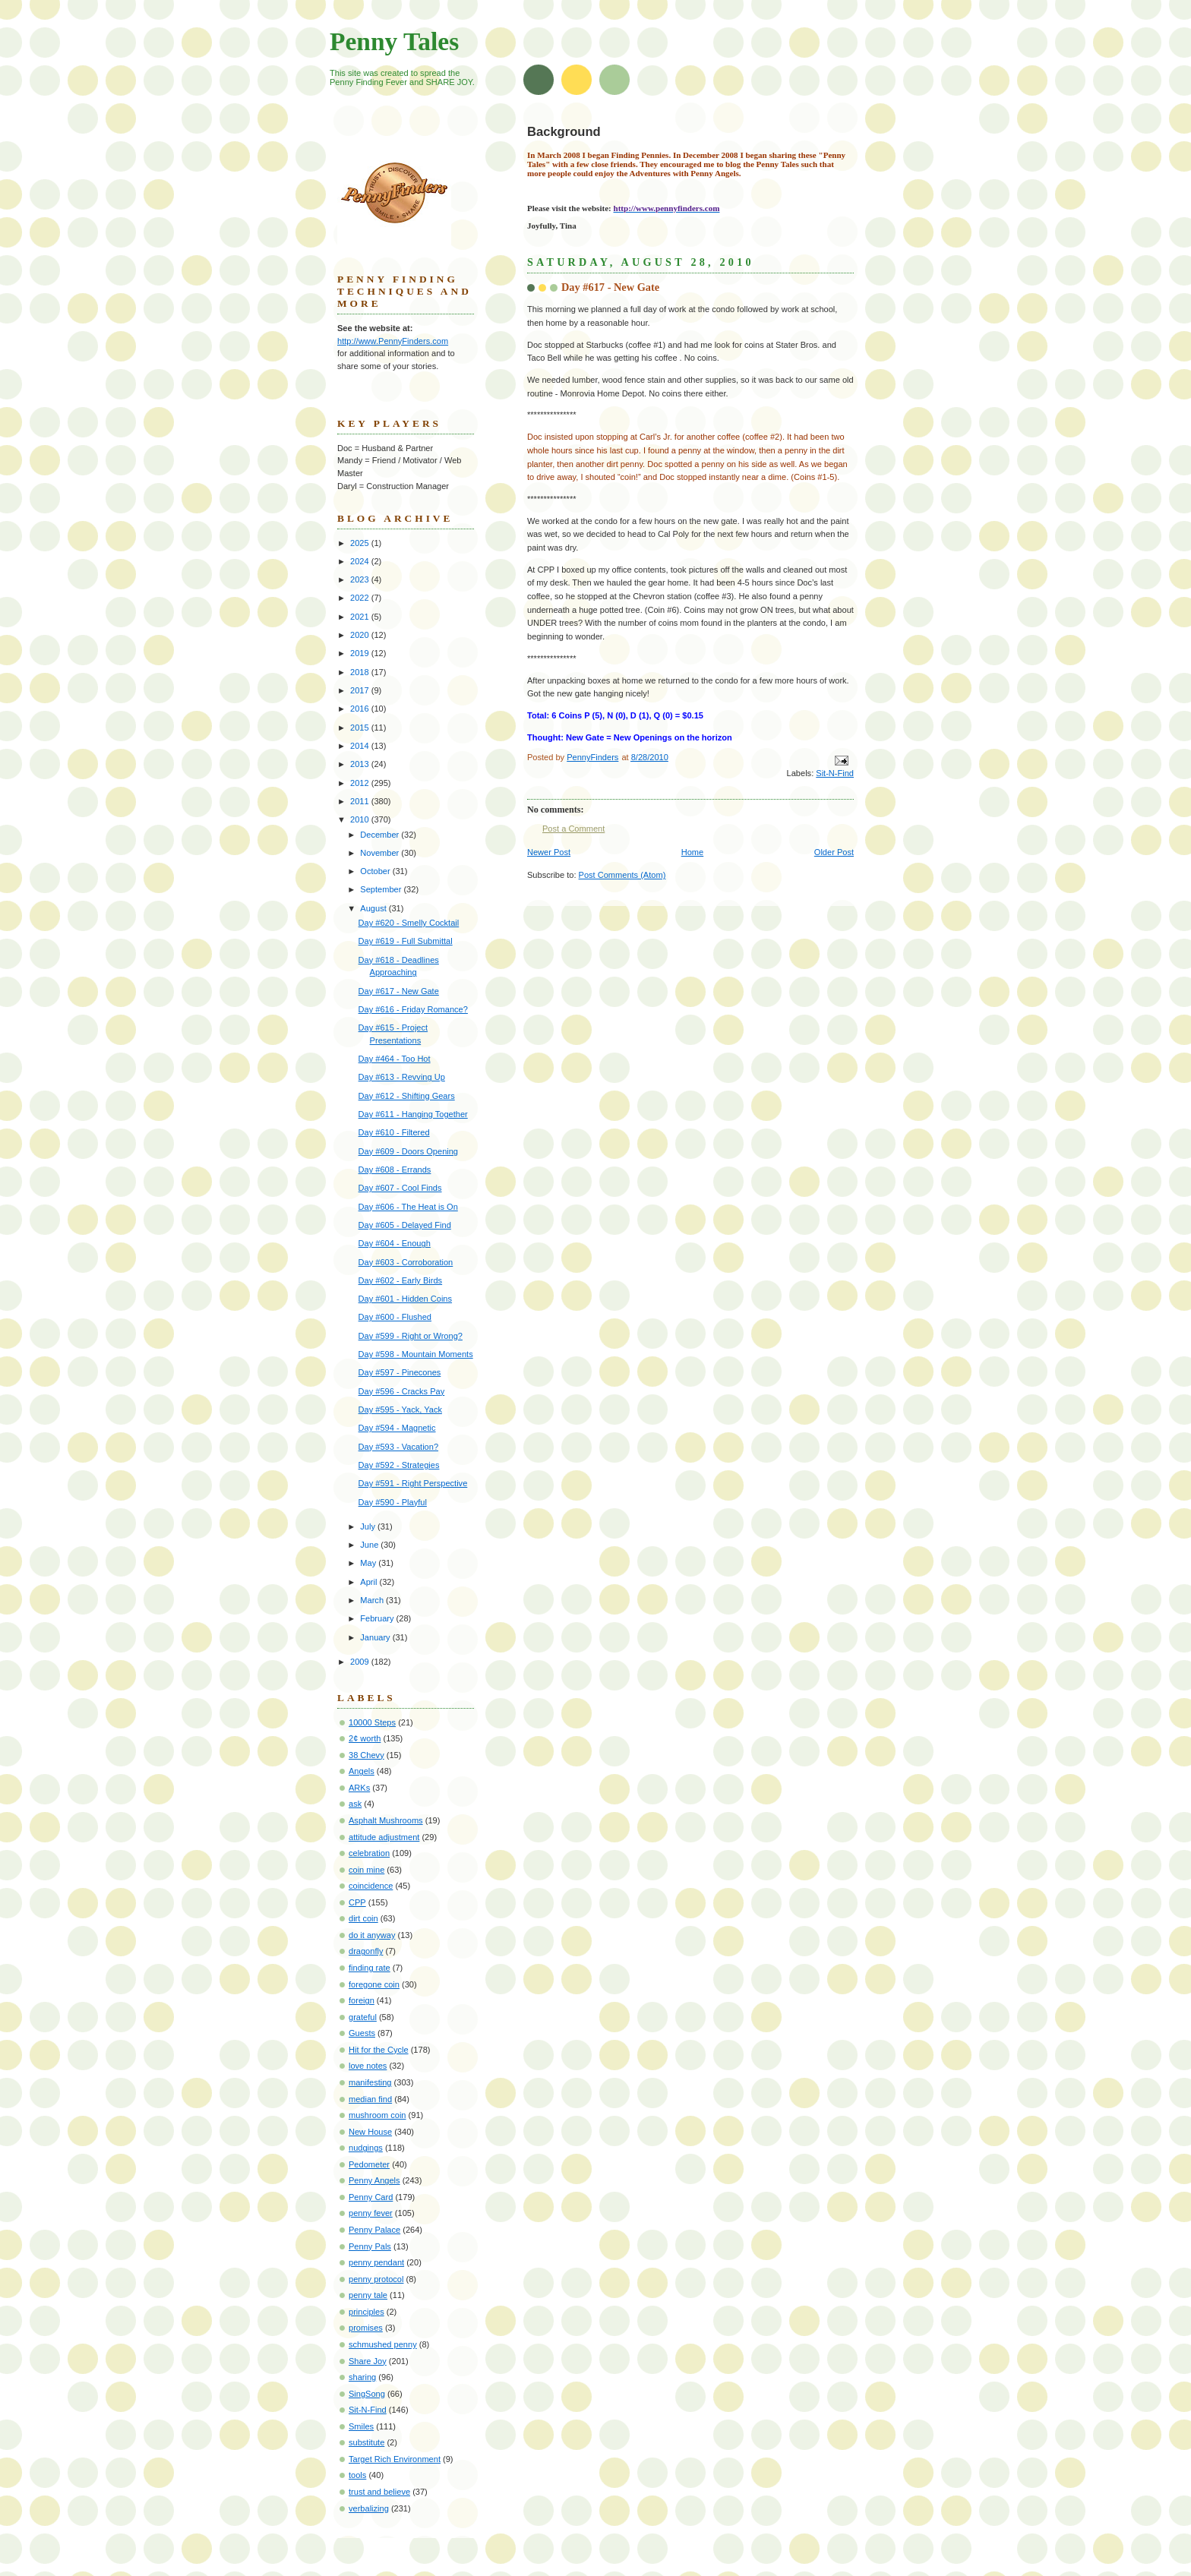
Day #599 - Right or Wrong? (411, 1335)
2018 (360, 672)
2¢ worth (365, 1738)
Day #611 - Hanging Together (413, 1114)
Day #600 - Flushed (395, 1316)
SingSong (367, 2393)
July (369, 1526)
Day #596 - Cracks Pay (402, 1391)
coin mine (366, 1869)
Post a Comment (573, 828)
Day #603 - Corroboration (406, 1262)
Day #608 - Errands (395, 1169)
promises (366, 2327)
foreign (361, 2000)
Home (692, 852)
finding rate (369, 1967)
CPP (357, 1902)
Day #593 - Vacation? (398, 1446)
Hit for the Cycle (379, 2049)
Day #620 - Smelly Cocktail (409, 922)
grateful (363, 2017)
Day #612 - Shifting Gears (407, 1095)
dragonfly (366, 1951)
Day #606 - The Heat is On (408, 1206)
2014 (360, 745)
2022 (360, 597)
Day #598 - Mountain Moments (416, 1354)
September (381, 889)
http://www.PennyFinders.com (392, 341)
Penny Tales (394, 41)
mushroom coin (377, 2115)
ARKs (359, 1787)
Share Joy (368, 2361)
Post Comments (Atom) (622, 874)
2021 (360, 616)
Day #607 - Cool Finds (400, 1187)
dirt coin (363, 1918)
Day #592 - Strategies (399, 1465)
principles (366, 2311)
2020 (360, 634)
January (376, 1637)
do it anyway (372, 1935)
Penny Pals (370, 2246)
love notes (368, 2065)
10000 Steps (372, 1722)
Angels (361, 1771)
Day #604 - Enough (395, 1243)
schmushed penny (383, 2344)
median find (370, 2099)
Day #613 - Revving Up (402, 1076)
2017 (360, 690)
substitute (366, 2442)
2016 (360, 708)
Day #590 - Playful (393, 1502)
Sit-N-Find (835, 773)
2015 (360, 727)
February (378, 1618)
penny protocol (376, 2279)
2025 (360, 543)
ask (355, 1803)
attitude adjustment (384, 1837)
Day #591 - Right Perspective (413, 1483)
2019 (360, 653)
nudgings (366, 2147)
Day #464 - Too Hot (395, 1058)
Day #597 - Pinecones (400, 1372)
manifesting (370, 2082)
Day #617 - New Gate (399, 991)
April (369, 1581)
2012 (360, 783)
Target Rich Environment (395, 2459)
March (373, 1600)
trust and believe (379, 2491)
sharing (362, 2377)
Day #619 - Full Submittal (406, 940)
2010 (360, 819)
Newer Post (548, 852)
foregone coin (374, 1984)
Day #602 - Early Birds (401, 1280)
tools (357, 2475)
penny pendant (376, 2262)
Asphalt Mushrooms (386, 1820)
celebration (369, 1853)
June (370, 1544)
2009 (360, 1661)
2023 (360, 579)
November (380, 852)
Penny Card (371, 2197)
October (376, 871)
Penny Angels (374, 2180)
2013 (360, 764)
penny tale (368, 2295)
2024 (360, 561)
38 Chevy (366, 1755)
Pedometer (369, 2164)
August (374, 908)
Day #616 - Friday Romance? (413, 1009)
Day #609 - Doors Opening (408, 1151)
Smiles (361, 2426)
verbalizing (369, 2508)
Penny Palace (374, 2229)
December (380, 834)
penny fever (371, 2213)
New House (370, 2131)
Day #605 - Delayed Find (405, 1225)
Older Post (834, 852)
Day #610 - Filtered (394, 1132)
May (369, 1562)
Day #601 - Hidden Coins (405, 1298)
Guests (362, 2033)
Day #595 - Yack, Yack (400, 1409)
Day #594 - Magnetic (397, 1427)
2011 (360, 801)
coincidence (371, 1885)
